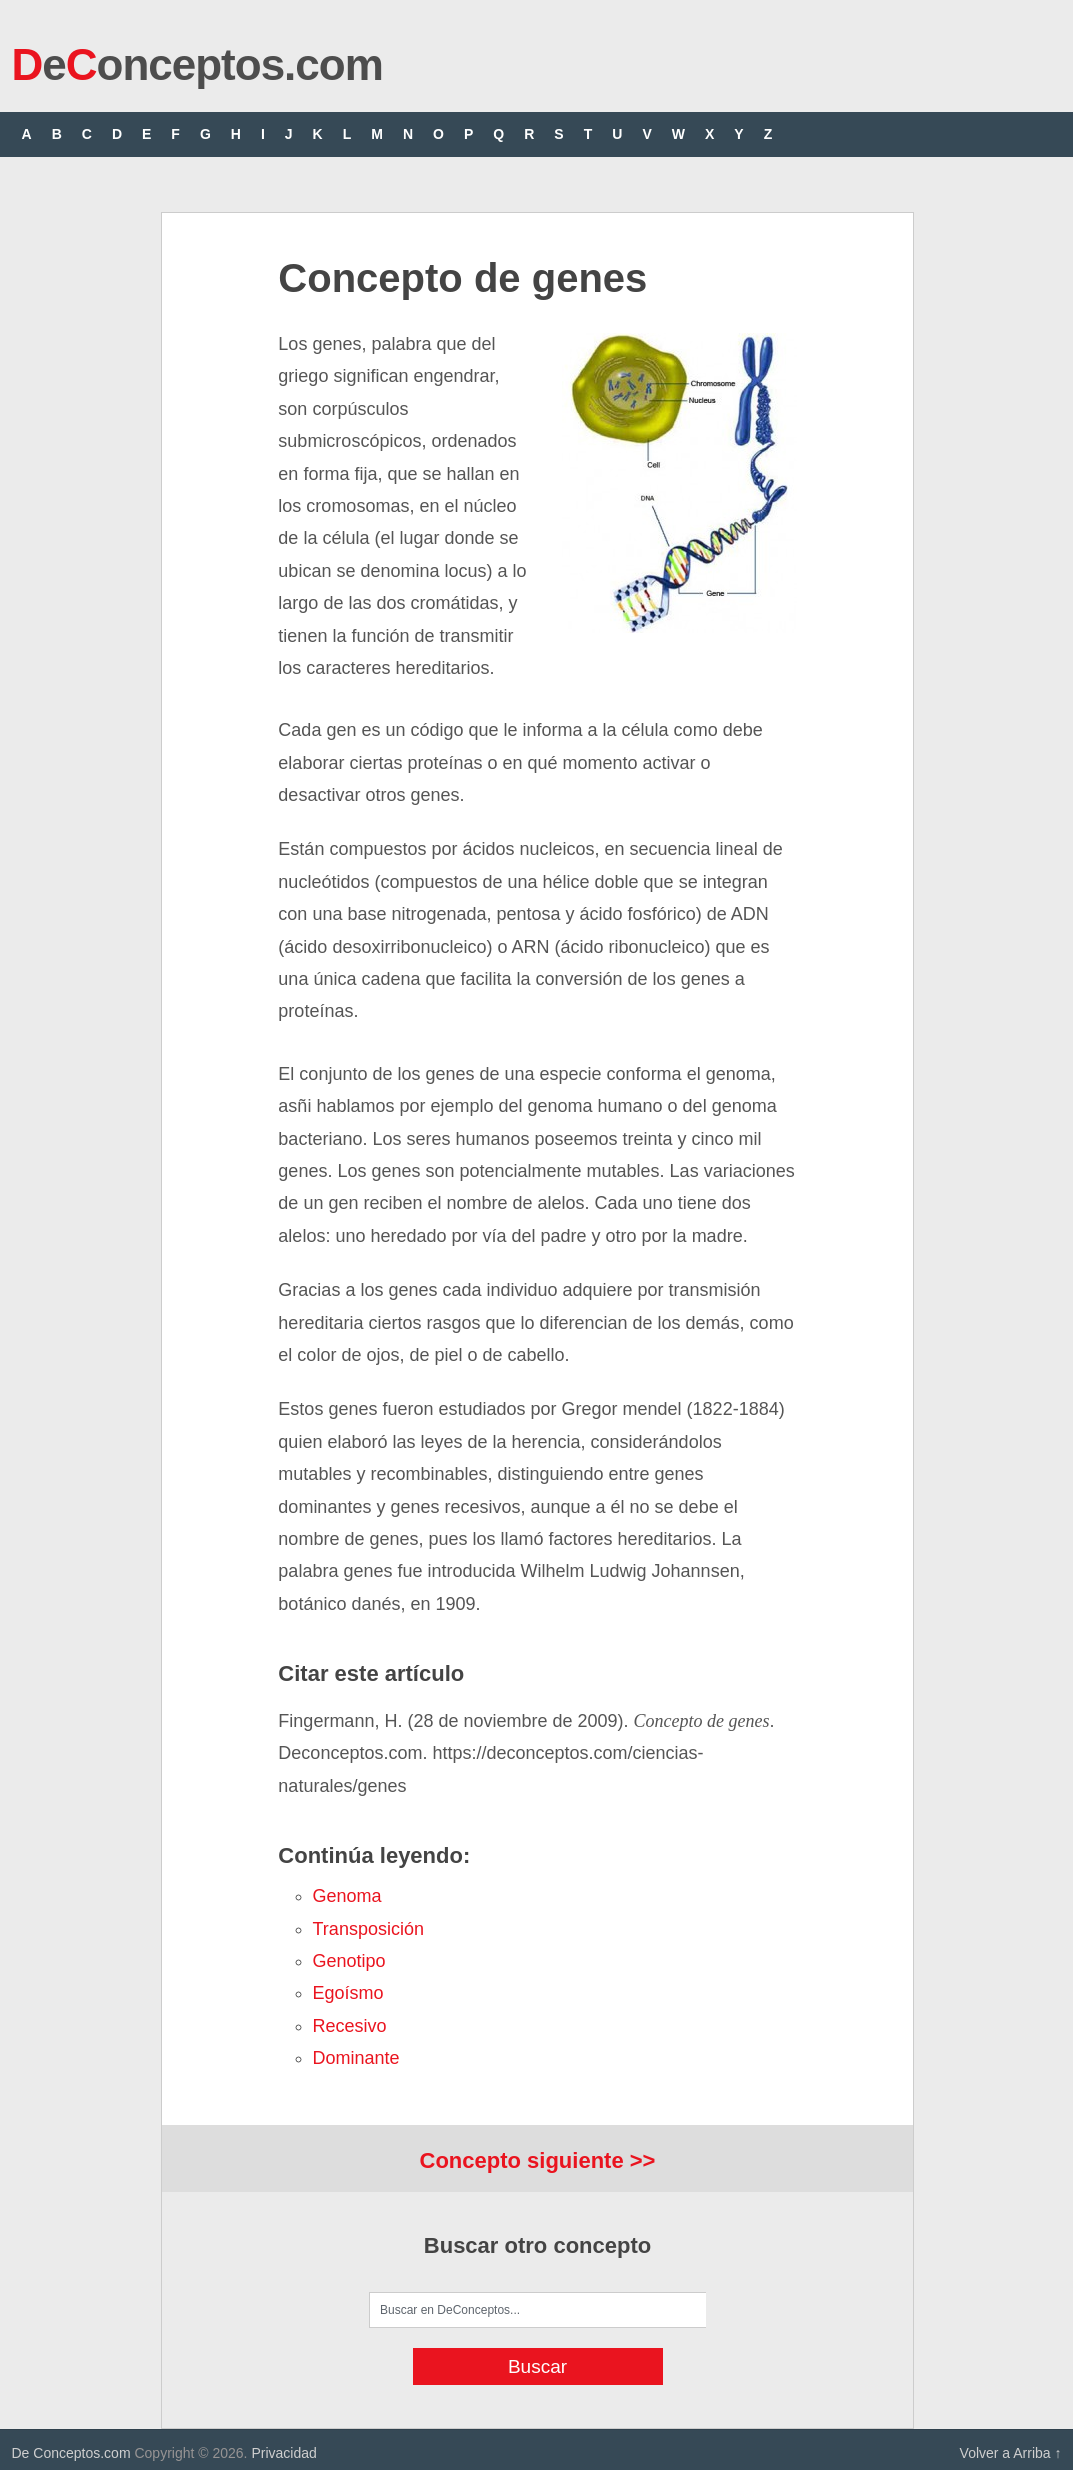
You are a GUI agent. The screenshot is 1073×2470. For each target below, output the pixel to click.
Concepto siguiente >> (538, 2160)
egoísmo (348, 1993)
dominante (356, 2058)
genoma (347, 1896)
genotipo (349, 1961)
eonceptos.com (197, 64)
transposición (368, 1929)
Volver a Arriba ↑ (1011, 2453)
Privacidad (283, 2453)
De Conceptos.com (71, 2453)
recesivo (350, 2026)
